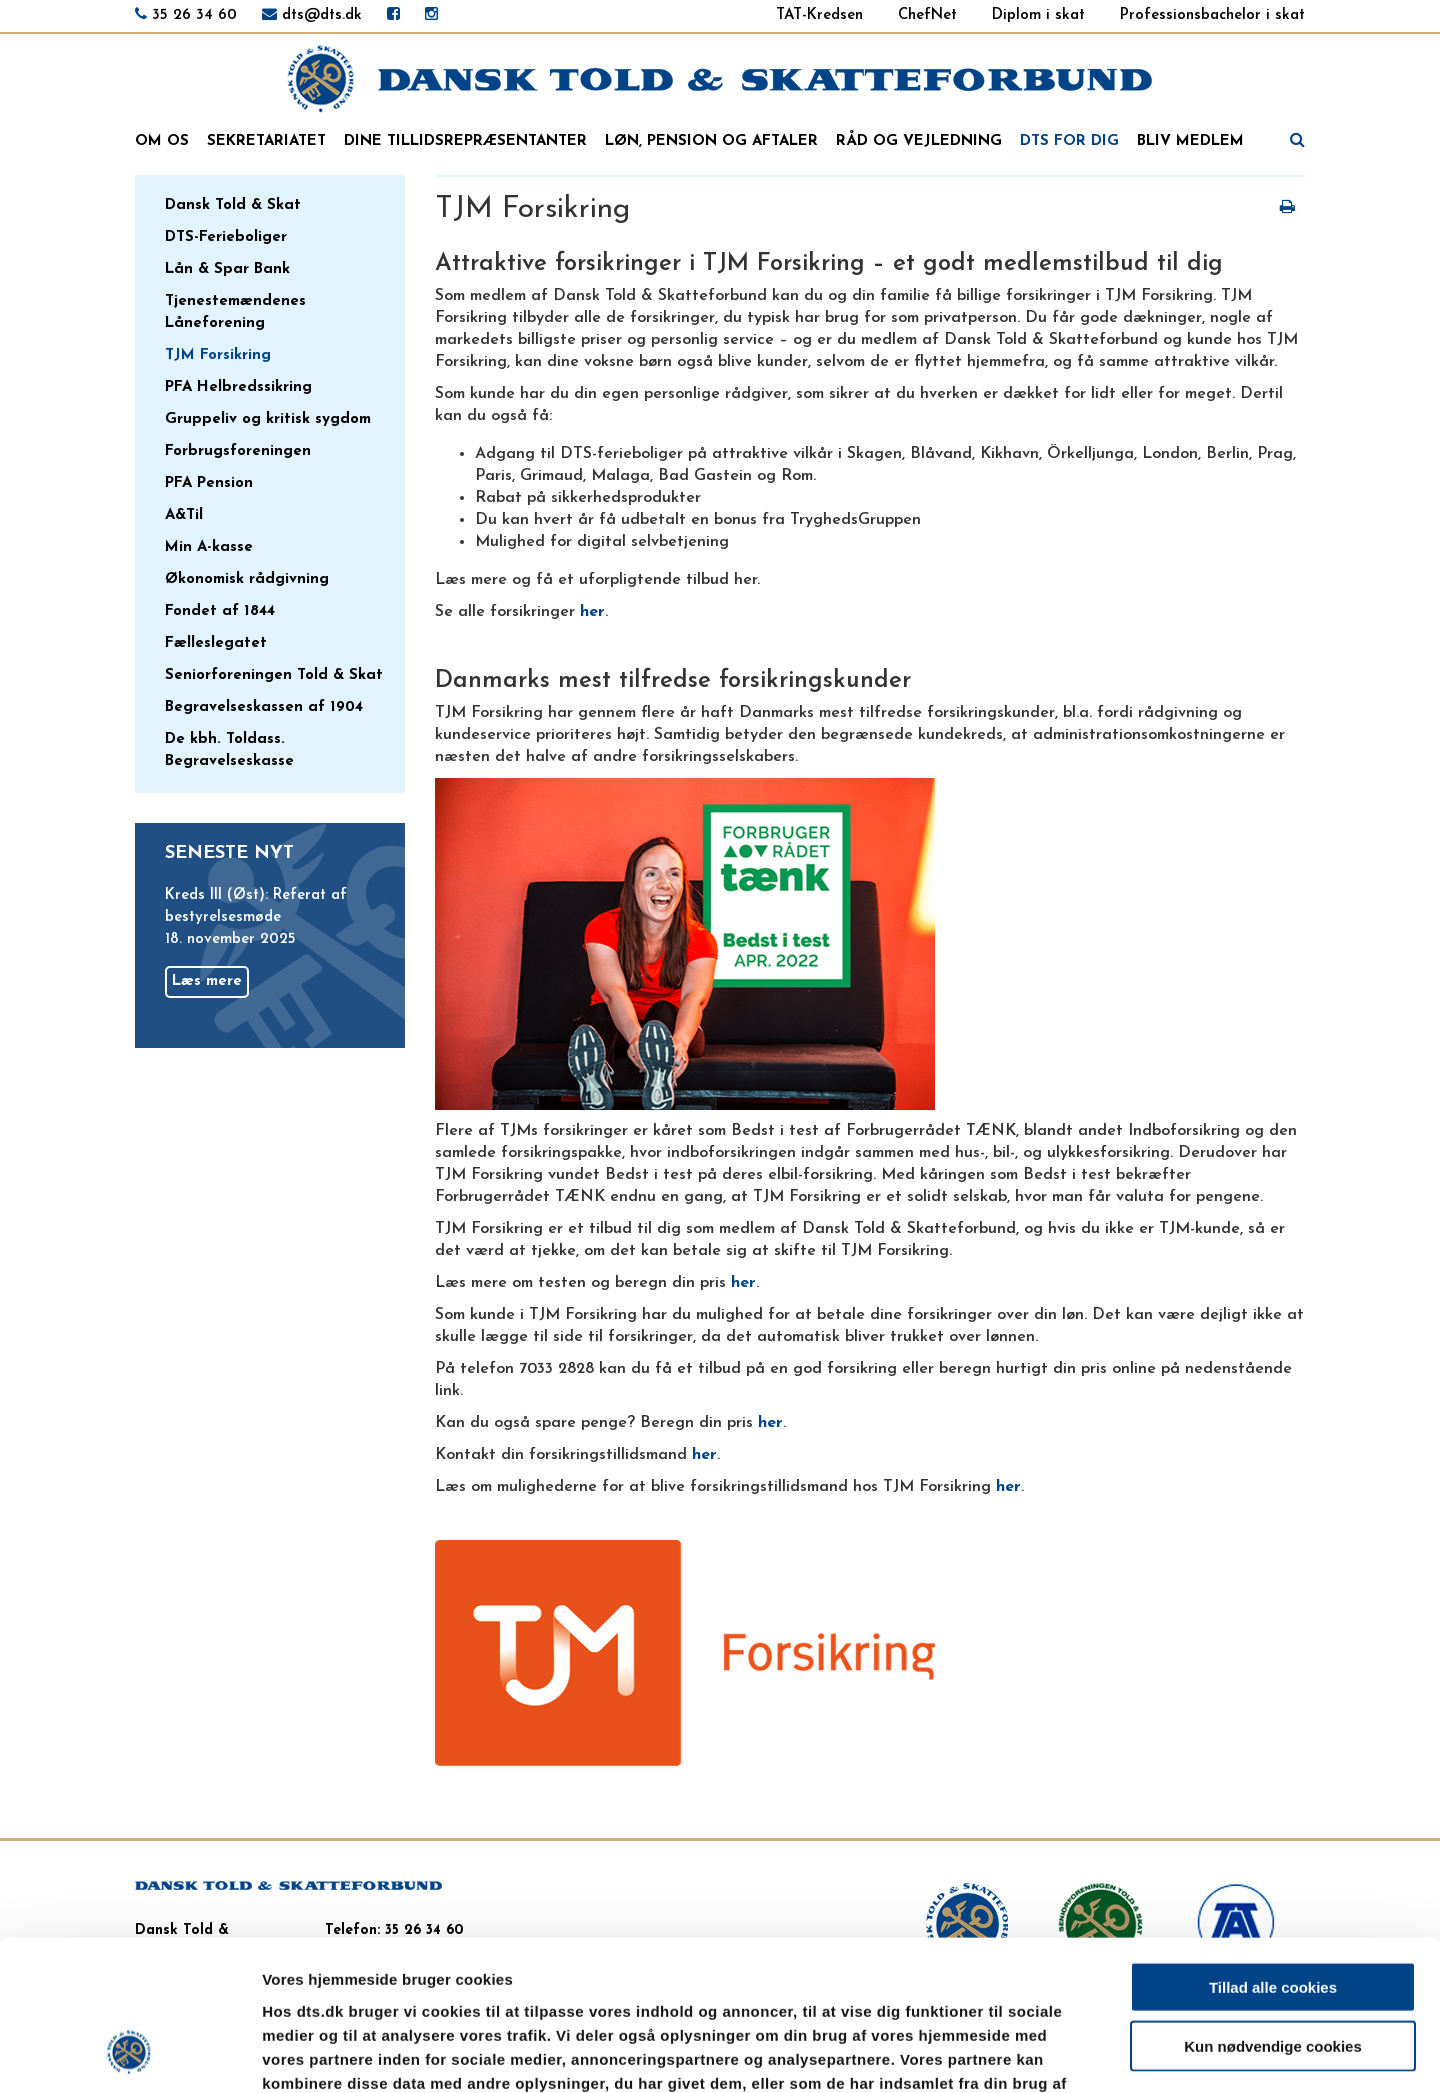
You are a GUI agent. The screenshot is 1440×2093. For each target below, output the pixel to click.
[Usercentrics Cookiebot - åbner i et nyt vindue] (129, 2054)
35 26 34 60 (194, 15)
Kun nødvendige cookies (1273, 1912)
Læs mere (207, 981)
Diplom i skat (1038, 15)
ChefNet (927, 15)
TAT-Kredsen (819, 15)
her (592, 612)
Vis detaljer (1039, 2053)
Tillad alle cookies (1273, 1853)
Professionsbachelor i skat (1212, 15)
